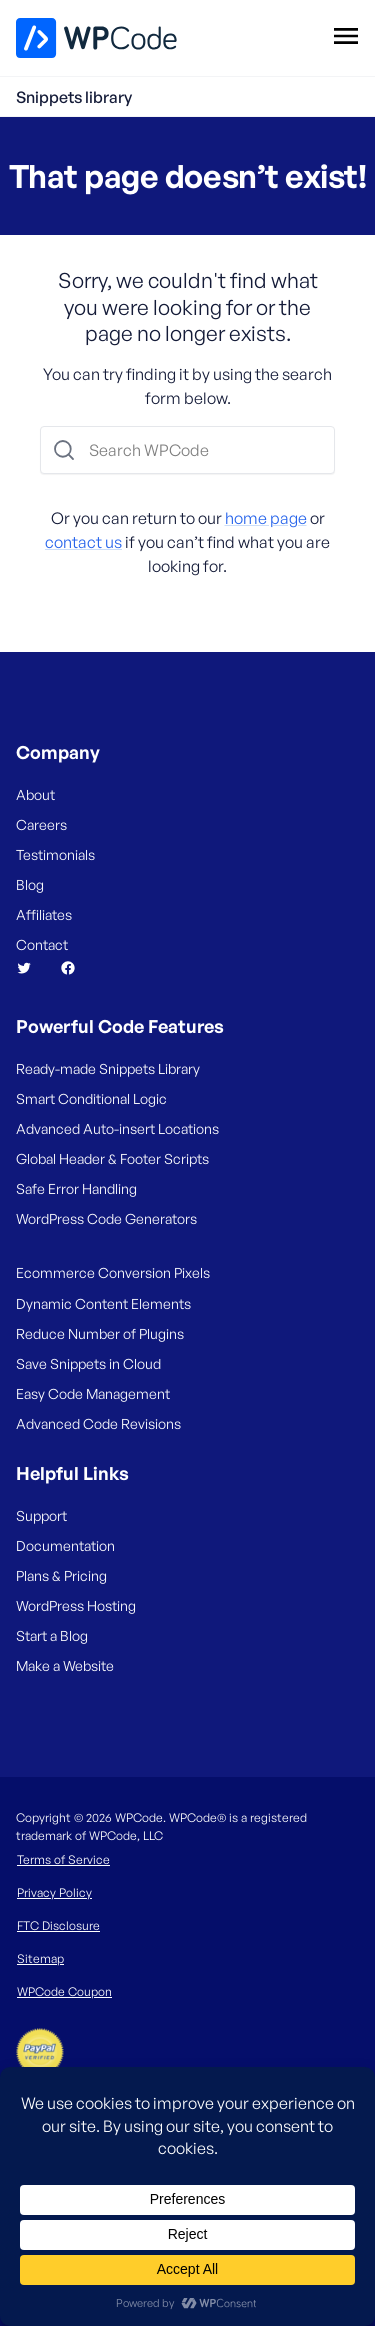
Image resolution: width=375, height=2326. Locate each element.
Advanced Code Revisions (98, 1423)
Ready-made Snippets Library (108, 1068)
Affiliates (44, 914)
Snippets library (74, 97)
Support (41, 1515)
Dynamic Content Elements (103, 1303)
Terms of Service (63, 1859)
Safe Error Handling (76, 1188)
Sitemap (40, 1958)
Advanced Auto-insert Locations (117, 1128)
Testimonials (55, 854)
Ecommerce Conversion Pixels (113, 1272)
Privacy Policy (54, 1892)
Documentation (65, 1545)
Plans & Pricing (61, 1575)
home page (266, 518)
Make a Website (65, 1665)
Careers (41, 824)
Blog (30, 884)
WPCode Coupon (64, 1991)
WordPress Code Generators (106, 1218)
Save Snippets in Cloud (88, 1363)
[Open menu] (345, 35)
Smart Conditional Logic (91, 1098)
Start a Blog (52, 1635)
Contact (42, 944)
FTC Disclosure (58, 1925)
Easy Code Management (93, 1393)
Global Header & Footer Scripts (112, 1158)
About (35, 794)
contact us (83, 542)
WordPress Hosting (76, 1605)
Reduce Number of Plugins (100, 1333)
